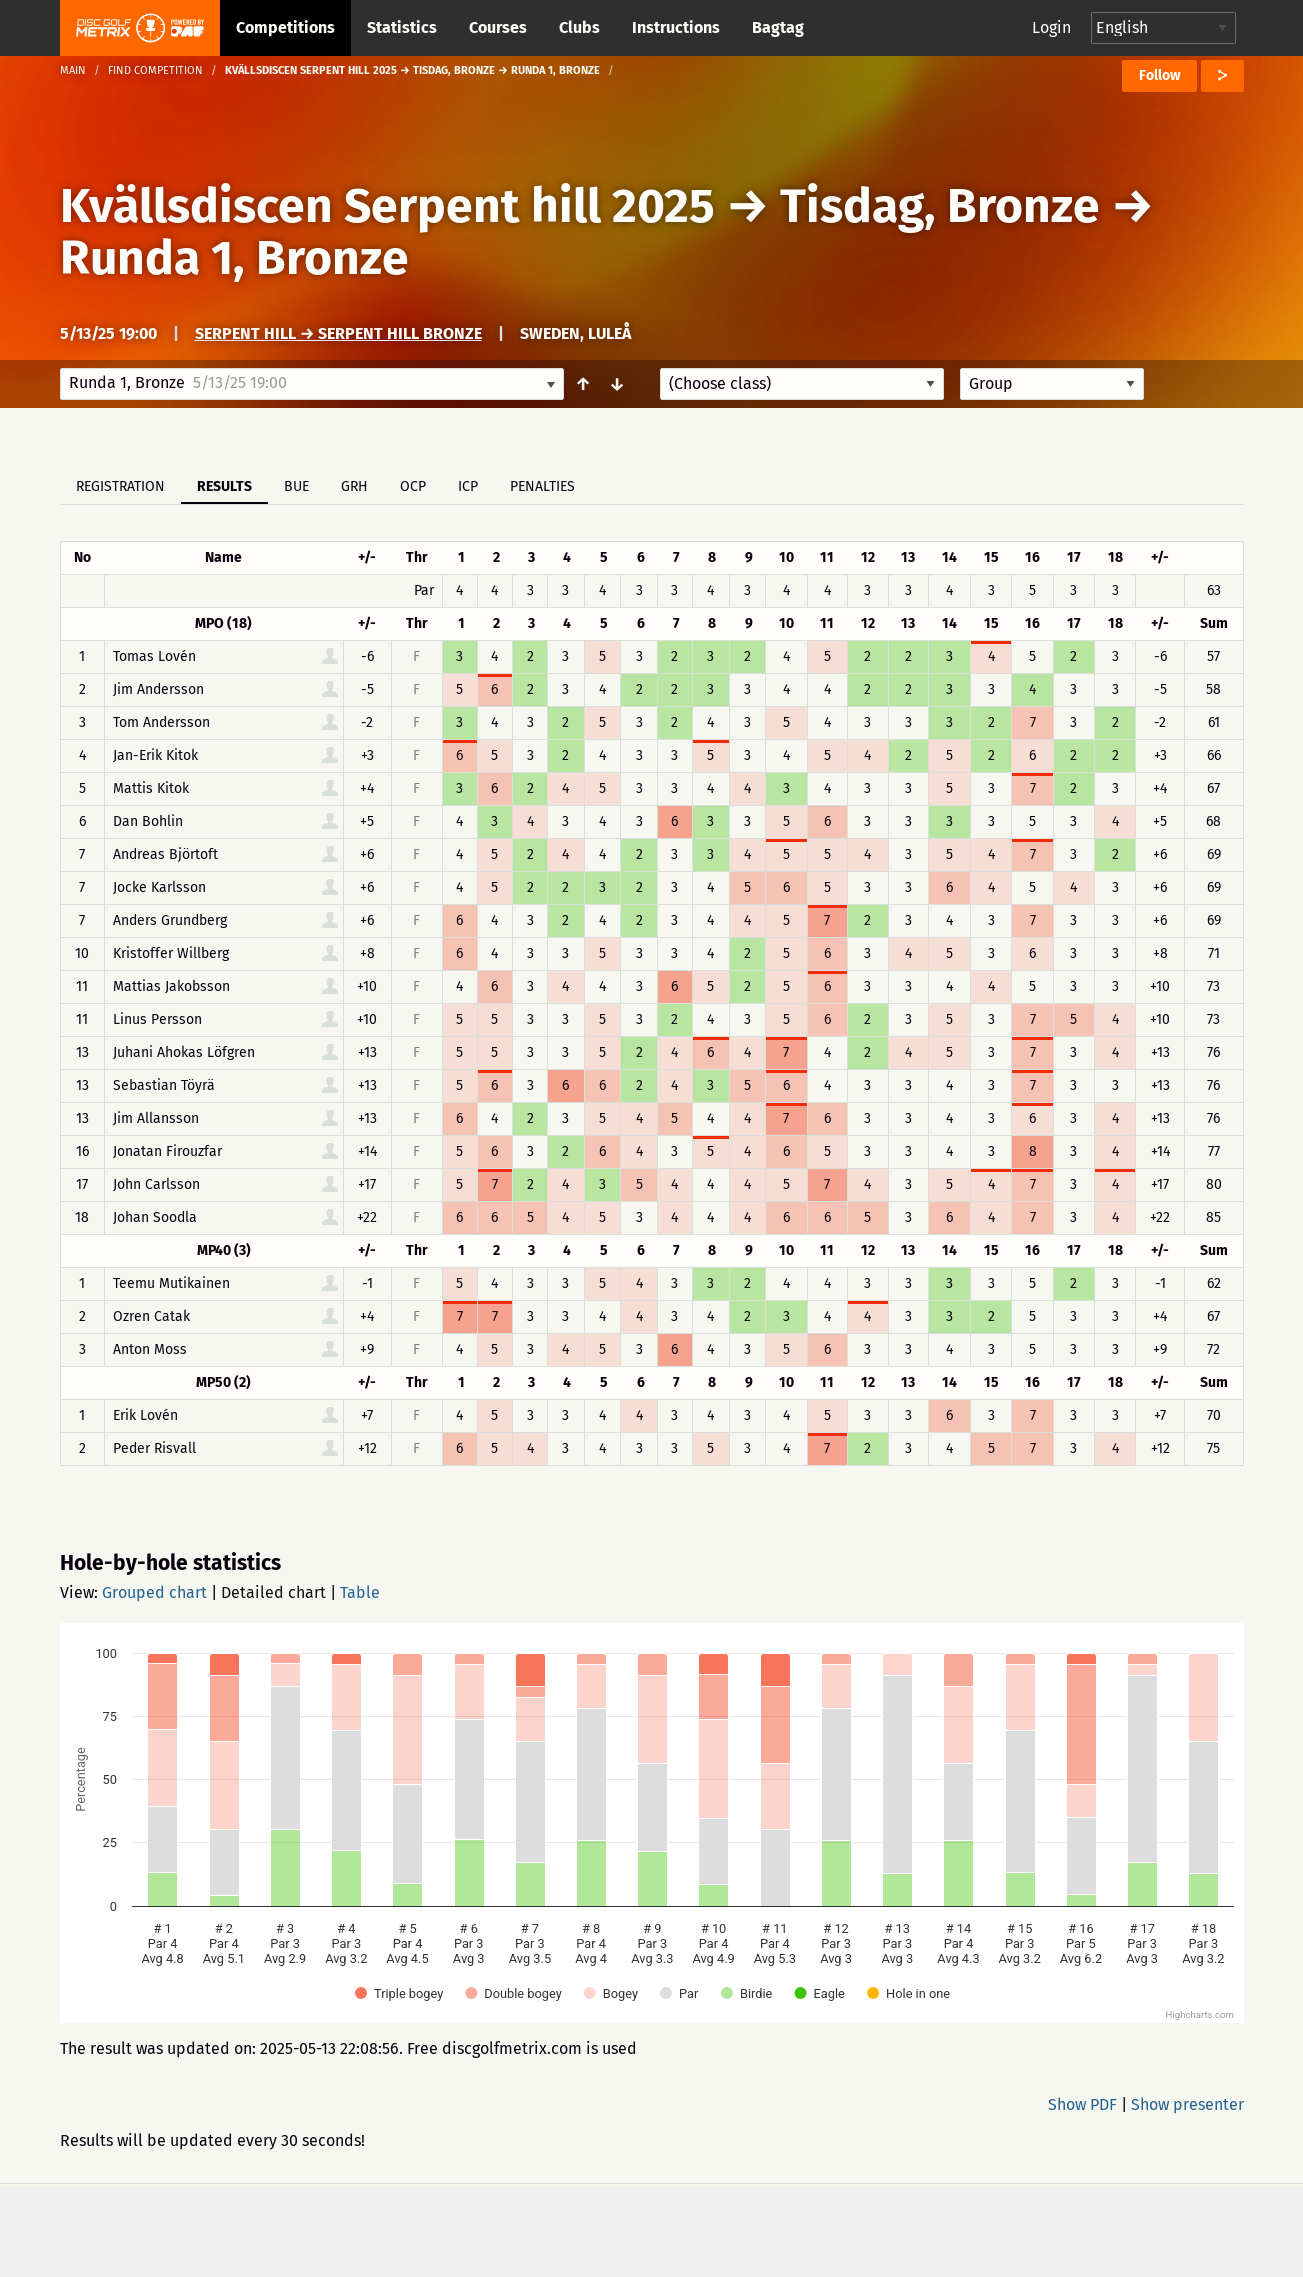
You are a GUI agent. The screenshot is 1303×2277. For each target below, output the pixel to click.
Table (360, 1592)
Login (1051, 27)
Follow (1159, 75)
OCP (413, 486)
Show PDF (1082, 2104)
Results (224, 486)
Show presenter (1187, 2104)
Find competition (155, 70)
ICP (468, 486)
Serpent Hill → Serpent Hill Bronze (338, 333)
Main (73, 70)
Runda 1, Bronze (234, 258)
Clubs (579, 27)
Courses (498, 27)
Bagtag (778, 27)
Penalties (542, 486)
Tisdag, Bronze (940, 206)
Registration (120, 486)
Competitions (285, 27)
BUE (296, 486)
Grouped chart (154, 1592)
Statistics (402, 27)
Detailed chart (273, 1592)
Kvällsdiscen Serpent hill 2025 (387, 206)
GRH (354, 486)
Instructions (676, 27)
